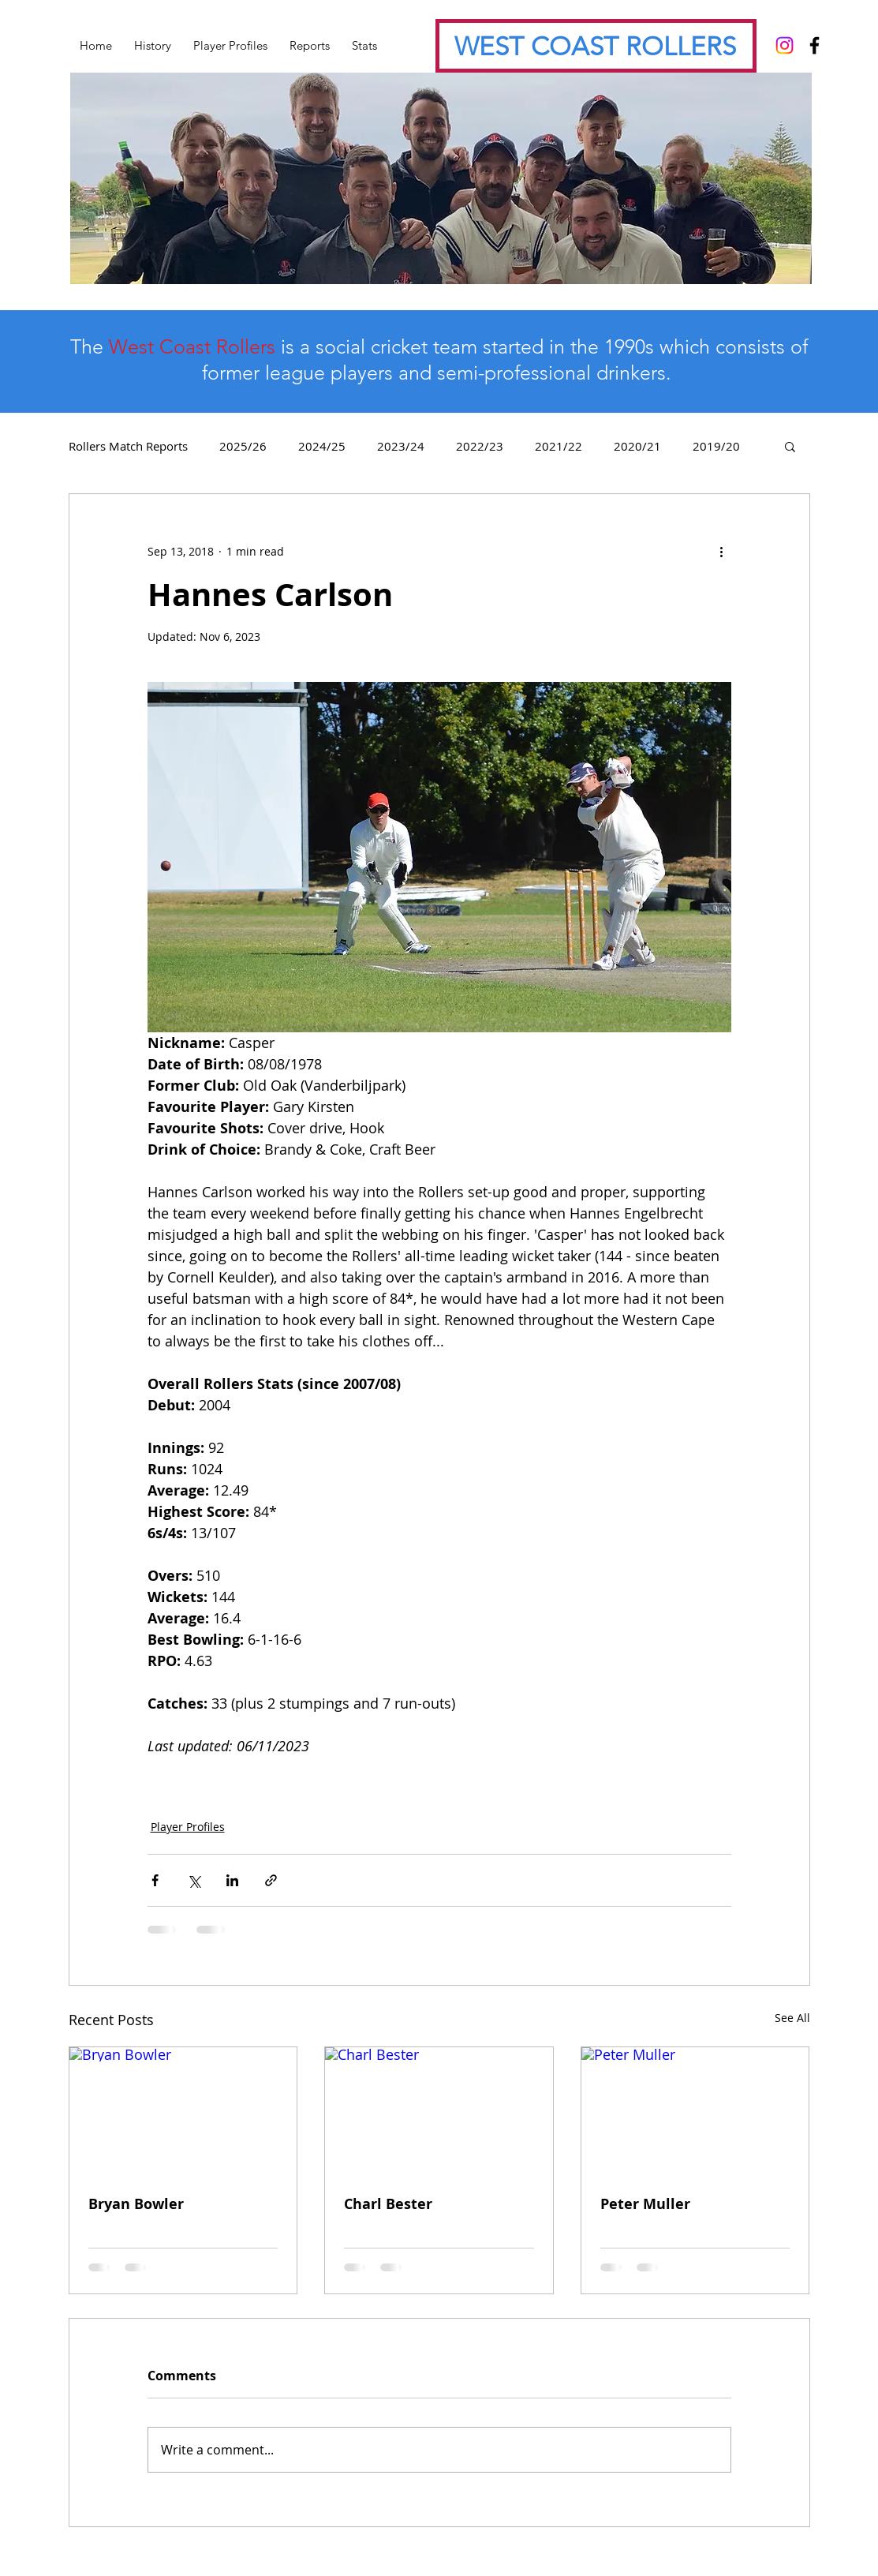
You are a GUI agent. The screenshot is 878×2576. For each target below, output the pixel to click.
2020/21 (637, 446)
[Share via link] (270, 1880)
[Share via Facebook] (155, 1880)
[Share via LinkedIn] (232, 1880)
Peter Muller (645, 2204)
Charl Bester (388, 2204)
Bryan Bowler (136, 2204)
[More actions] (721, 550)
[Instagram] (784, 45)
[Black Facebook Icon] (814, 45)
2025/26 (243, 446)
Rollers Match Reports (128, 446)
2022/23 (479, 446)
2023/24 (400, 446)
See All (792, 2017)
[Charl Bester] (439, 2111)
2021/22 (558, 446)
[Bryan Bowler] (183, 2111)
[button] (790, 446)
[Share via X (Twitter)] (193, 1880)
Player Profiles (188, 1826)
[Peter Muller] (695, 2111)
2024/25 (322, 446)
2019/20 (716, 446)
